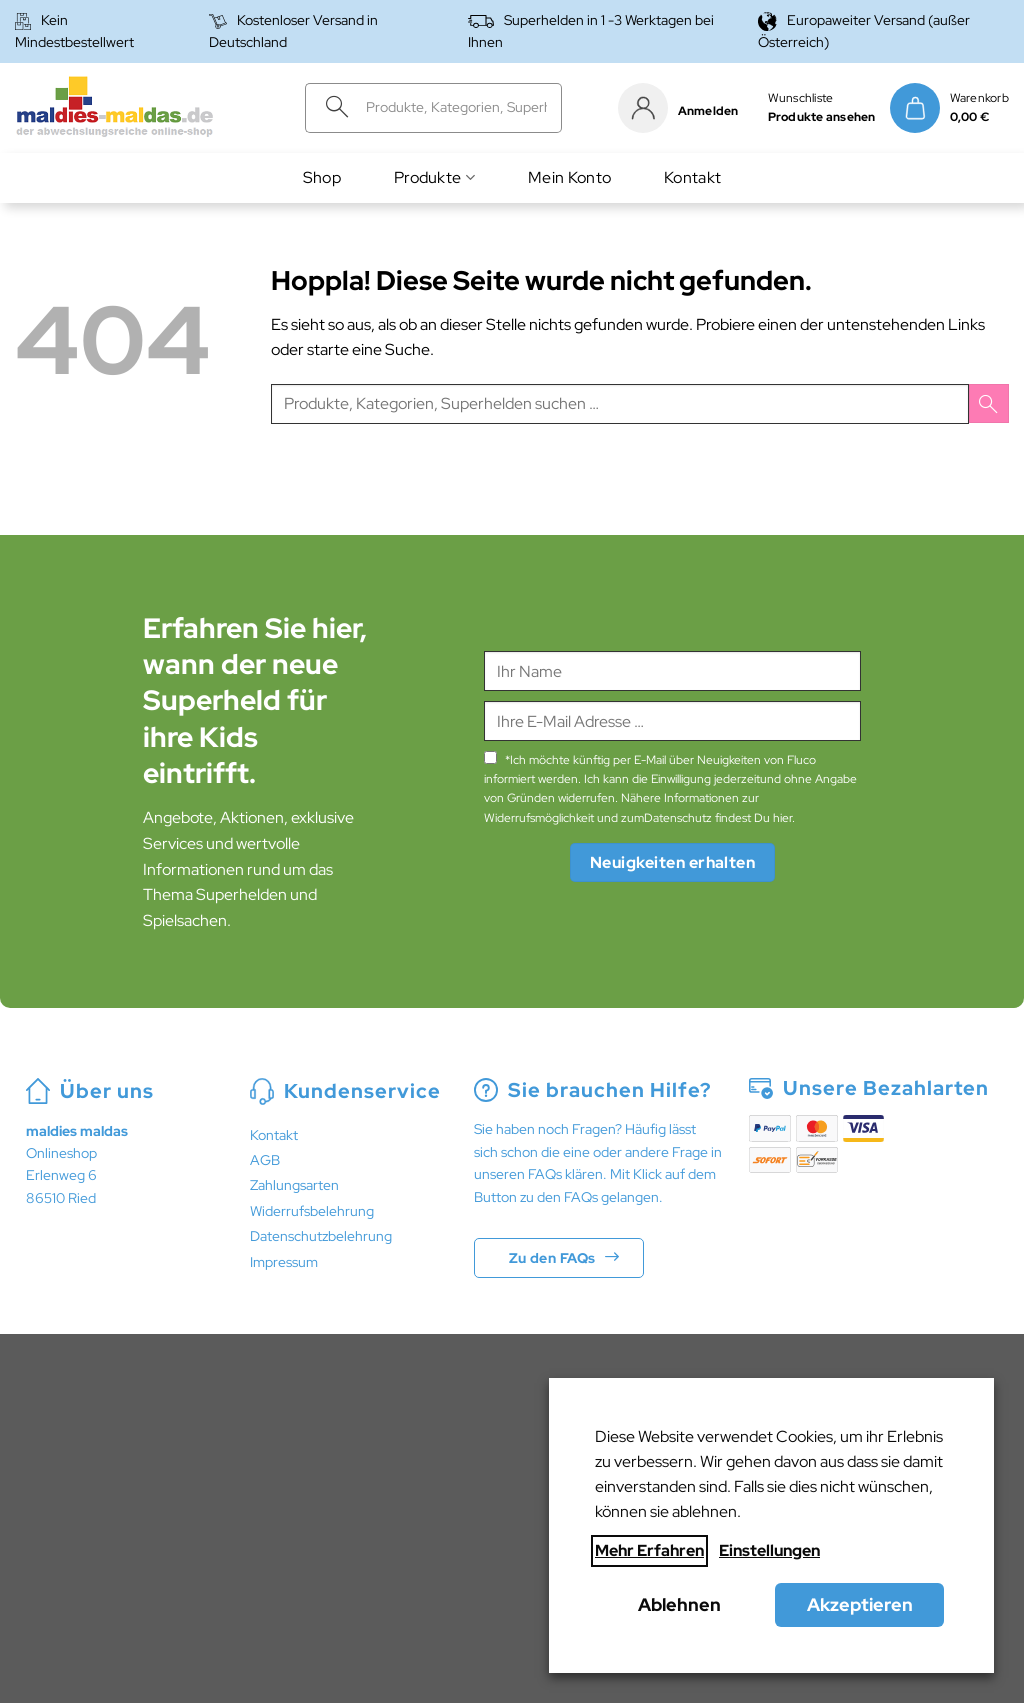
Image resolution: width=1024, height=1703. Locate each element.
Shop (322, 177)
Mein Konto (569, 177)
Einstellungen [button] (769, 1550)
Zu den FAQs (552, 1258)
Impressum (284, 1262)
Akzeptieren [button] (860, 1604)
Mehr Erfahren (649, 1550)
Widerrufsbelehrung (312, 1211)
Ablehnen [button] (679, 1604)
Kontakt (692, 177)
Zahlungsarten (294, 1185)
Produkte (434, 177)
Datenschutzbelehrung (321, 1236)
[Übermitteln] (330, 108)
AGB (265, 1160)
